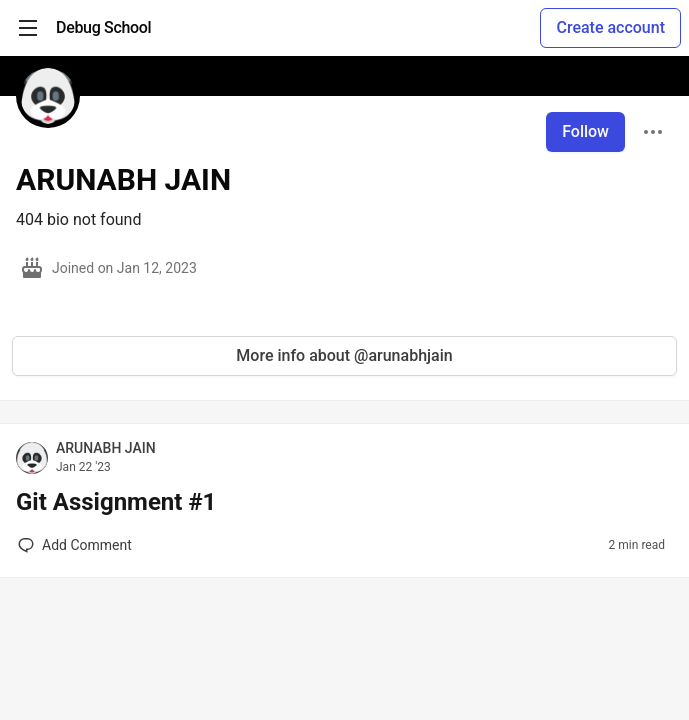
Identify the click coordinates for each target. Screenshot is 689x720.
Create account (610, 27)
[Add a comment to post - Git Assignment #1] (75, 545)
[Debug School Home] (103, 28)
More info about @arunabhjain (344, 355)
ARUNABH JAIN (106, 448)
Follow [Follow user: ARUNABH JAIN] (585, 131)
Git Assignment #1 (116, 502)
